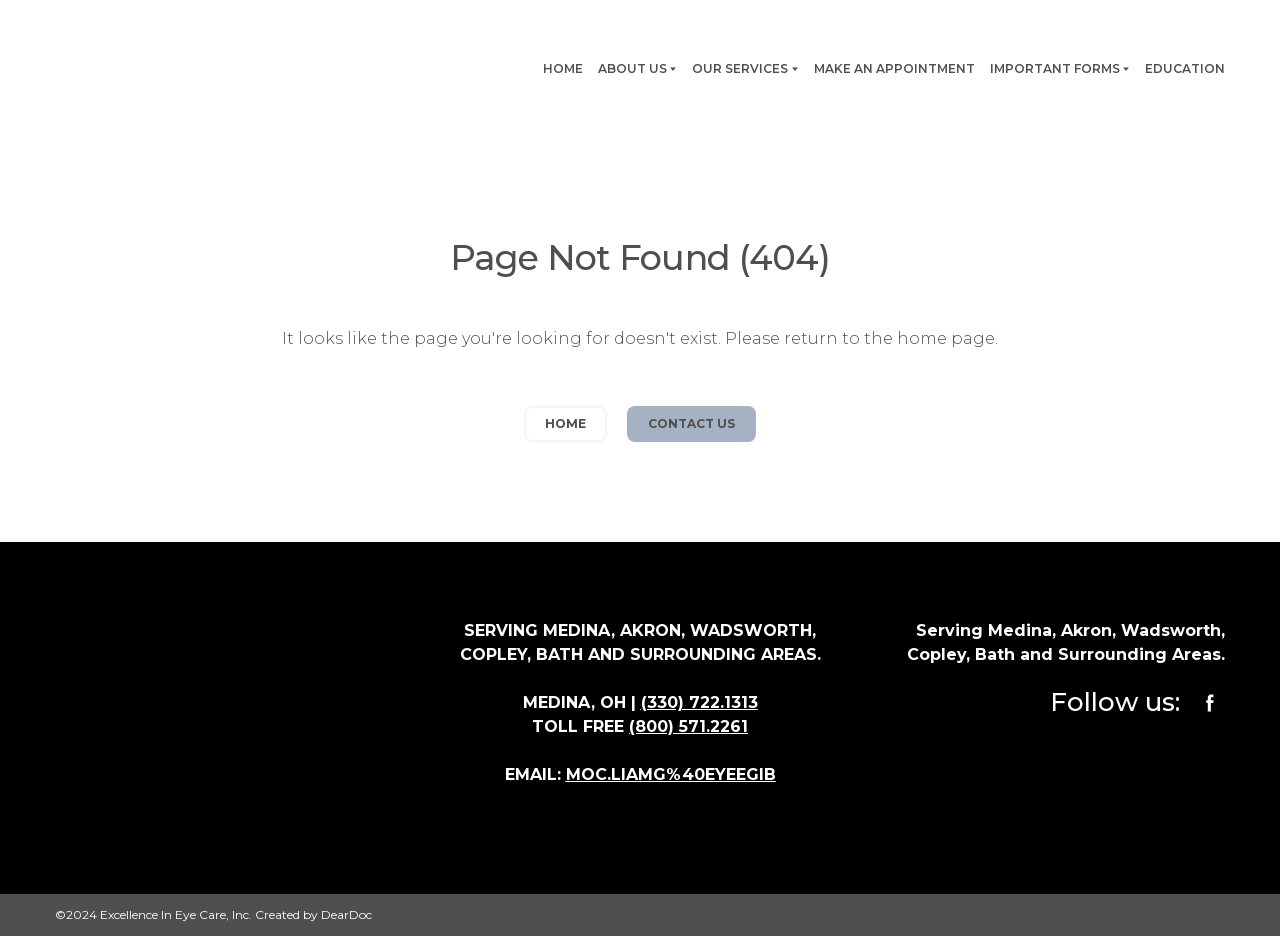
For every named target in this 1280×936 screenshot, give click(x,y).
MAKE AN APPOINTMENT (894, 68)
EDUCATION (1185, 68)
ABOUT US (632, 68)
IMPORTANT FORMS (1055, 68)
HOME (563, 68)
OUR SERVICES (740, 68)
